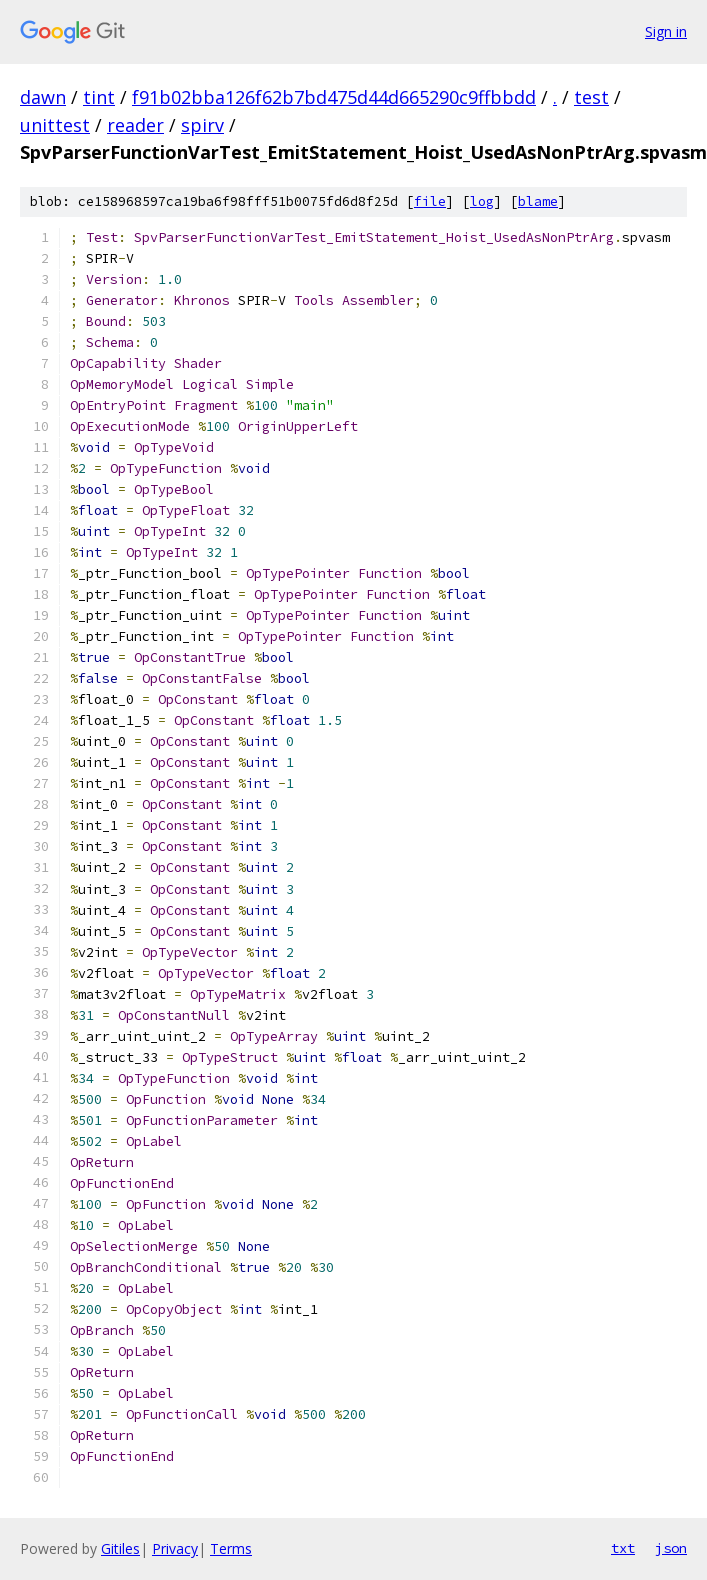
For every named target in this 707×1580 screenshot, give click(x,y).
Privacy (175, 1548)
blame (538, 201)
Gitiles (120, 1548)
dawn (43, 97)
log (482, 201)
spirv (202, 125)
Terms (231, 1548)
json (671, 1548)
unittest (55, 125)
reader (135, 125)
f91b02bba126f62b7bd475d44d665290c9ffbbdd (334, 97)
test (591, 97)
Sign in (666, 31)
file (430, 201)
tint (99, 97)
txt (623, 1548)
